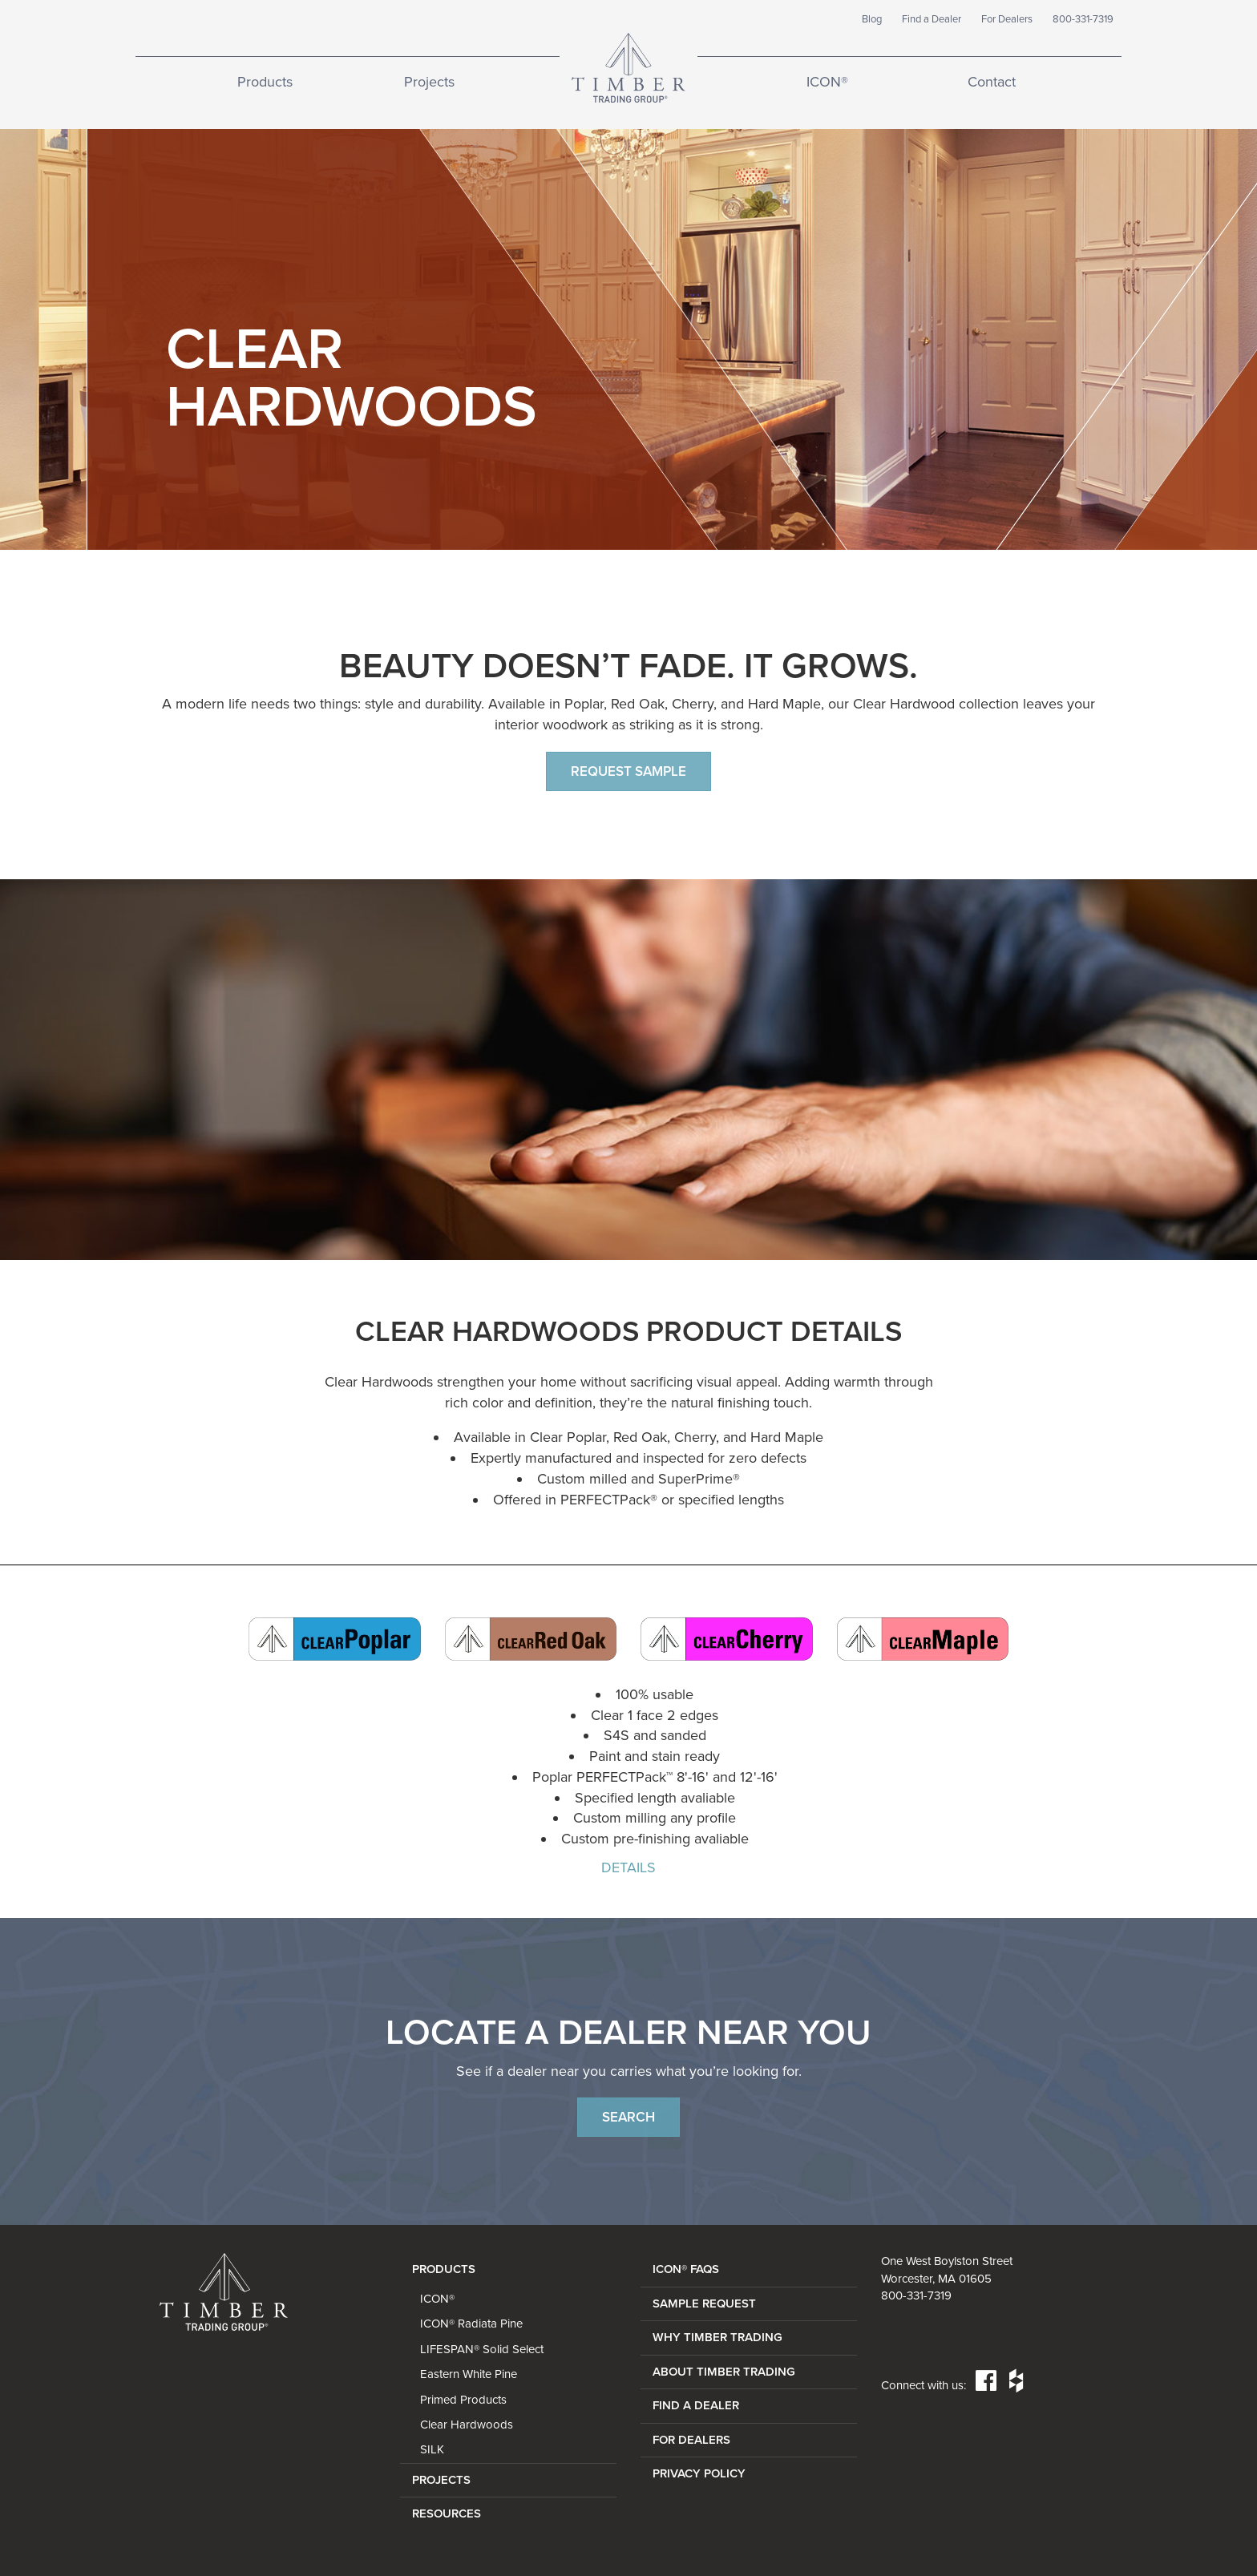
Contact (992, 82)
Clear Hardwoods (466, 2424)
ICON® (827, 82)
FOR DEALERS (691, 2440)
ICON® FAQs (686, 2269)
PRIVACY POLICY (699, 2473)
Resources (446, 2513)
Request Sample (628, 771)
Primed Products (463, 2399)
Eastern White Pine (468, 2374)
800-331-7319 (1083, 19)
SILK (432, 2449)
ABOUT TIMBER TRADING (724, 2371)
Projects (429, 82)
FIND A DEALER (696, 2405)
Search (628, 2117)
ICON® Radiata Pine (471, 2323)
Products (265, 82)
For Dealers (1007, 19)
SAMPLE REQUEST (704, 2303)
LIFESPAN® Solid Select (482, 2349)
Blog (872, 19)
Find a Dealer (931, 19)
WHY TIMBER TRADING (717, 2337)
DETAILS (628, 1867)
